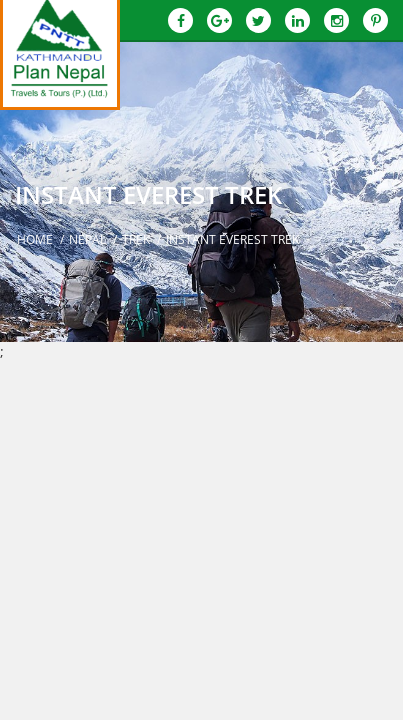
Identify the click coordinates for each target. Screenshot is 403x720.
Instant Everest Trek (232, 239)
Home (35, 239)
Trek (136, 239)
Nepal (87, 239)
